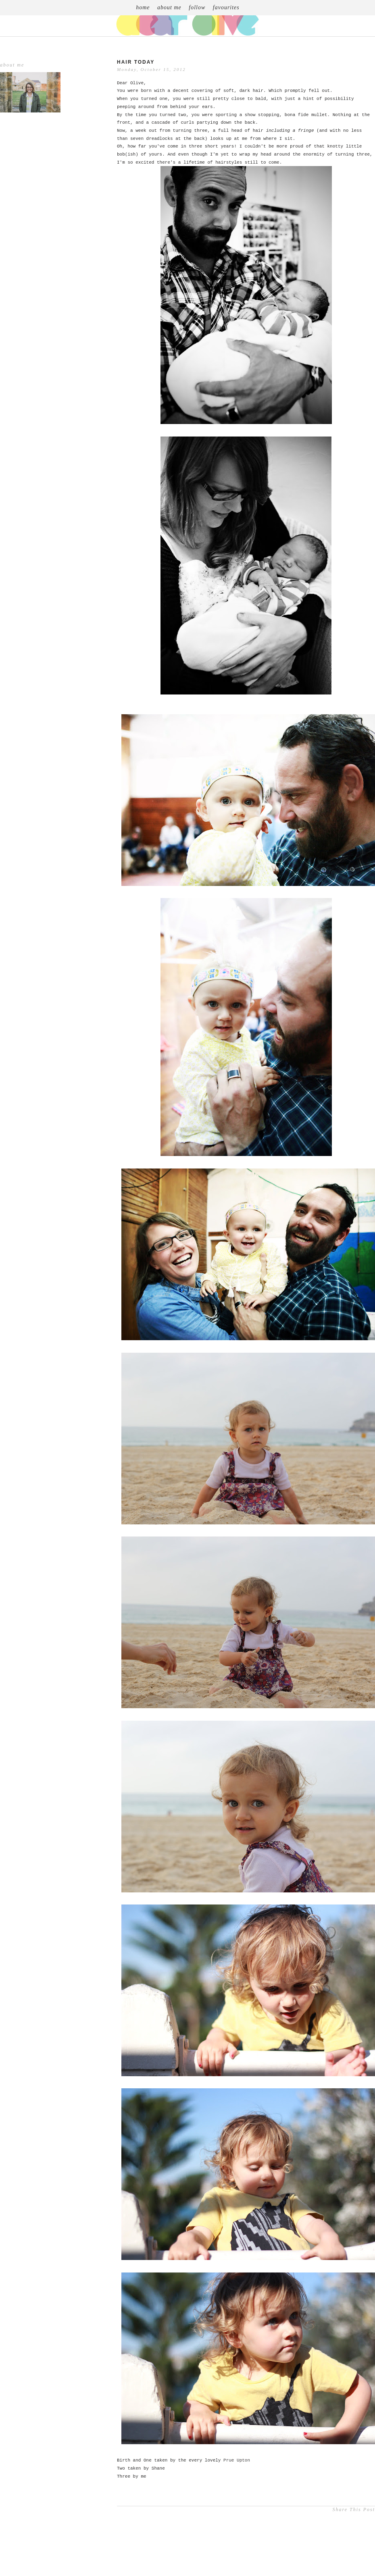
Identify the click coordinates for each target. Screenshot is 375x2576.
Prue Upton (236, 2460)
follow (197, 7)
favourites (226, 7)
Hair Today (135, 62)
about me (169, 7)
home (143, 7)
